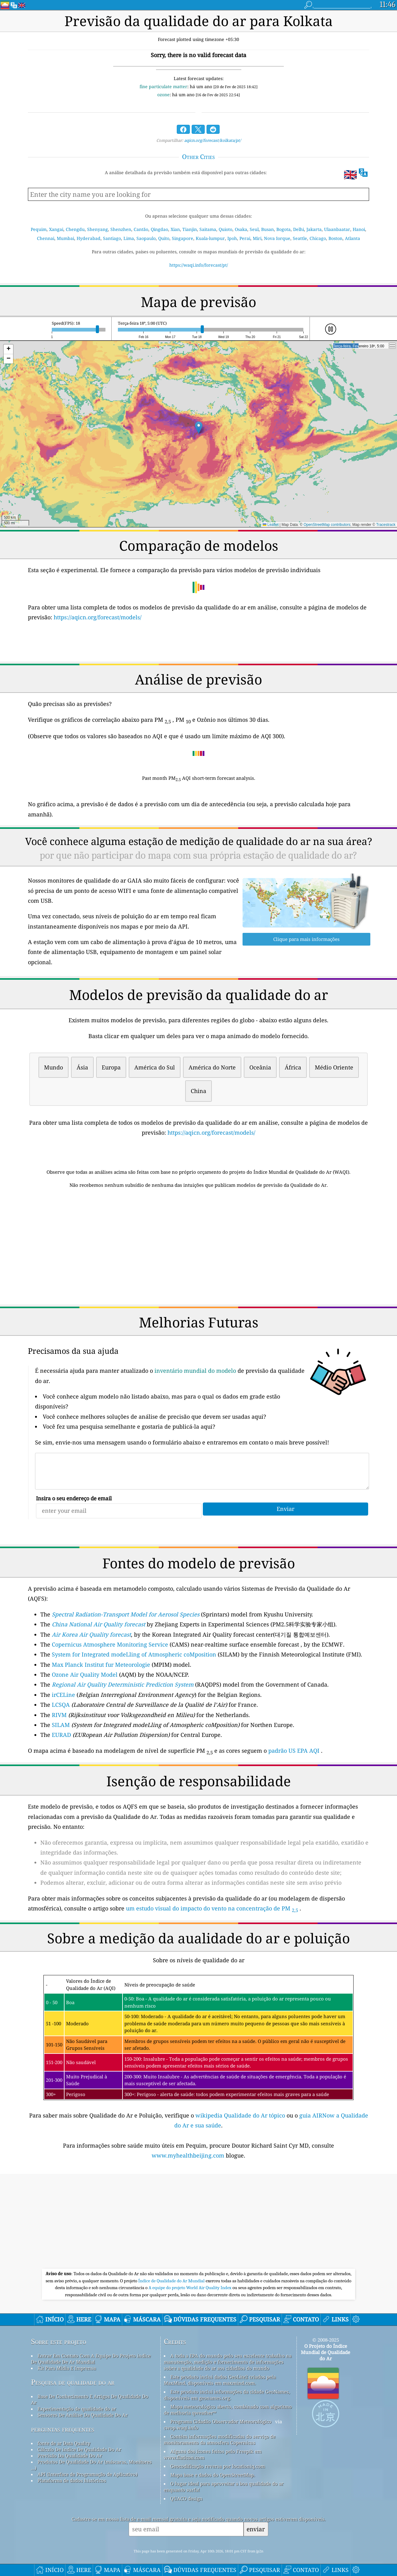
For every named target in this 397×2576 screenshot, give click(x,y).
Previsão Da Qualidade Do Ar (70, 2455)
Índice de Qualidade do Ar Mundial (172, 2281)
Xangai (56, 229)
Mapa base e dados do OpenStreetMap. (212, 2475)
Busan (267, 229)
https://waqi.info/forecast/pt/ (198, 265)
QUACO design (186, 2498)
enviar (256, 2529)
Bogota (283, 229)
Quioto (225, 229)
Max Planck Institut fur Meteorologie (101, 1664)
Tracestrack (385, 524)
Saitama (207, 229)
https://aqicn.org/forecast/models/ (97, 617)
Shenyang (97, 229)
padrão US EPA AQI (293, 1750)
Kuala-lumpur (210, 238)
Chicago (318, 238)
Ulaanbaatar (337, 229)
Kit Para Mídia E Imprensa (67, 2368)
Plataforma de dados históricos (72, 2480)
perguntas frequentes (62, 2429)
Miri (257, 238)
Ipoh (232, 238)
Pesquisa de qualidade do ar (72, 2382)
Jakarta (314, 229)
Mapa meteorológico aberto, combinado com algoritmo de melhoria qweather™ (228, 2409)
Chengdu (75, 229)
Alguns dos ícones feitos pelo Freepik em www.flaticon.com (212, 2454)
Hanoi (359, 229)
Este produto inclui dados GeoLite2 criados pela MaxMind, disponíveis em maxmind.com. (220, 2380)
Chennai (45, 238)
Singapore (182, 238)
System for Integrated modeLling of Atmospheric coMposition (134, 1654)
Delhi (298, 229)
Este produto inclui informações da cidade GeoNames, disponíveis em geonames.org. (227, 2394)
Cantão (141, 229)
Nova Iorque (277, 238)
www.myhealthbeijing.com (189, 2155)
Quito (163, 238)
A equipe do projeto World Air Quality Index (190, 2287)
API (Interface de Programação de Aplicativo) (87, 2474)
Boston (335, 238)
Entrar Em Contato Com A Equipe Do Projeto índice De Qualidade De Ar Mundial (91, 2358)
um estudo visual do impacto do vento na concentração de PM (212, 1908)
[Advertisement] (198, 1247)
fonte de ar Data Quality (64, 2443)
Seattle (300, 238)
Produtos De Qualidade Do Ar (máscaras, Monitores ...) (91, 2465)
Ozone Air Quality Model (85, 1674)
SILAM (61, 1725)
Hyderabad (88, 238)
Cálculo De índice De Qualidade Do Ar (79, 2449)
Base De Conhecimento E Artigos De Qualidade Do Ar (89, 2399)
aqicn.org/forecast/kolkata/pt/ (212, 140)
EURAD (61, 1734)
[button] (199, 427)
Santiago (112, 238)
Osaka (241, 229)
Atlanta (352, 238)
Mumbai (65, 238)
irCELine (63, 1694)
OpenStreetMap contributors (327, 524)
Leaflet (271, 524)
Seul (254, 229)
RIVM (59, 1715)
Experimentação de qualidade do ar (77, 2409)
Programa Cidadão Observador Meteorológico (220, 2421)
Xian (175, 229)
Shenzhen (120, 229)
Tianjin (189, 229)
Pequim (39, 229)
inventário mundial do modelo (195, 1370)
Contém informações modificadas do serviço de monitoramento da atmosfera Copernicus (219, 2439)
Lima (128, 238)
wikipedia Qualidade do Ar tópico (241, 2115)
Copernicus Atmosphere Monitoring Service (110, 1644)
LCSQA (61, 1704)
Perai (244, 238)
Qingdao (159, 229)
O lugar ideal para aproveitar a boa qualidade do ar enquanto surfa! (223, 2486)
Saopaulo (146, 238)
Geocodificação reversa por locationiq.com (217, 2466)
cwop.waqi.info (181, 2428)
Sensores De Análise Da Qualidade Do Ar (83, 2415)
